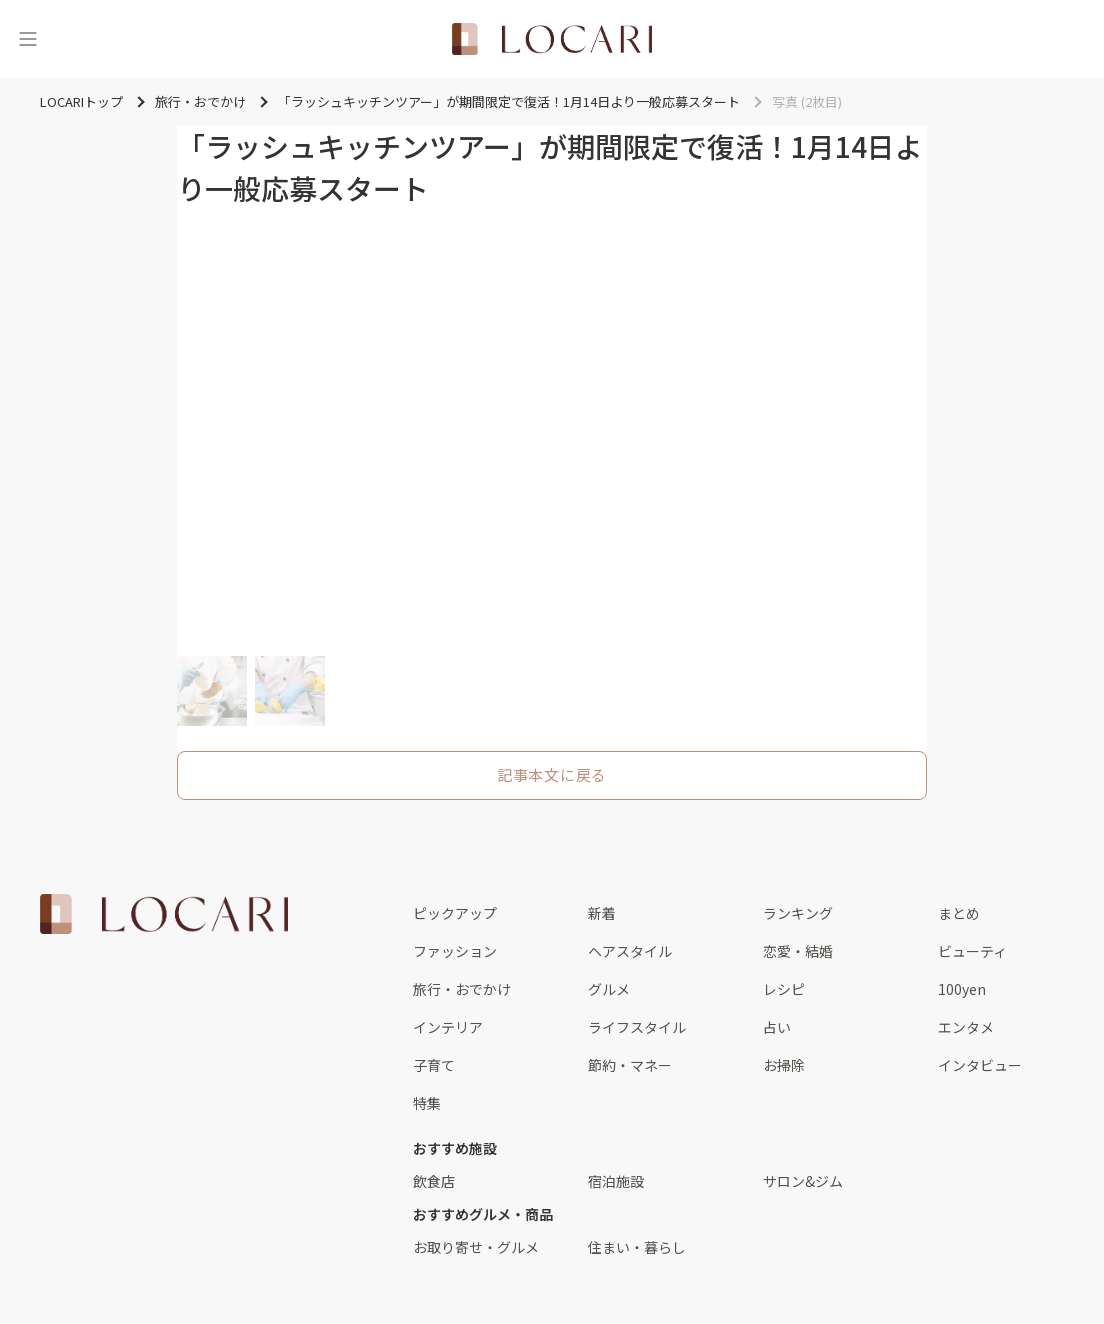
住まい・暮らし (637, 1247)
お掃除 (784, 1065)
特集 (427, 1103)
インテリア (448, 1027)
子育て (434, 1065)
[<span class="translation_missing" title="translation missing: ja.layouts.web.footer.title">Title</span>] (164, 914)
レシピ (784, 989)
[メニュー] (28, 39)
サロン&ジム (803, 1181)
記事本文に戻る (552, 774)
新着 (602, 913)
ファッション (455, 951)
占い (777, 1027)
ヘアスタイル (630, 951)
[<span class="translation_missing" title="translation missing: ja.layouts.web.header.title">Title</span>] (552, 39)
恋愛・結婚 (798, 951)
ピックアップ (455, 913)
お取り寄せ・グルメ (476, 1247)
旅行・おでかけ (462, 989)
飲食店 (434, 1181)
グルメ (609, 989)
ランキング (798, 913)
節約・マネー (630, 1065)
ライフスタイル (637, 1027)
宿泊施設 (616, 1181)
